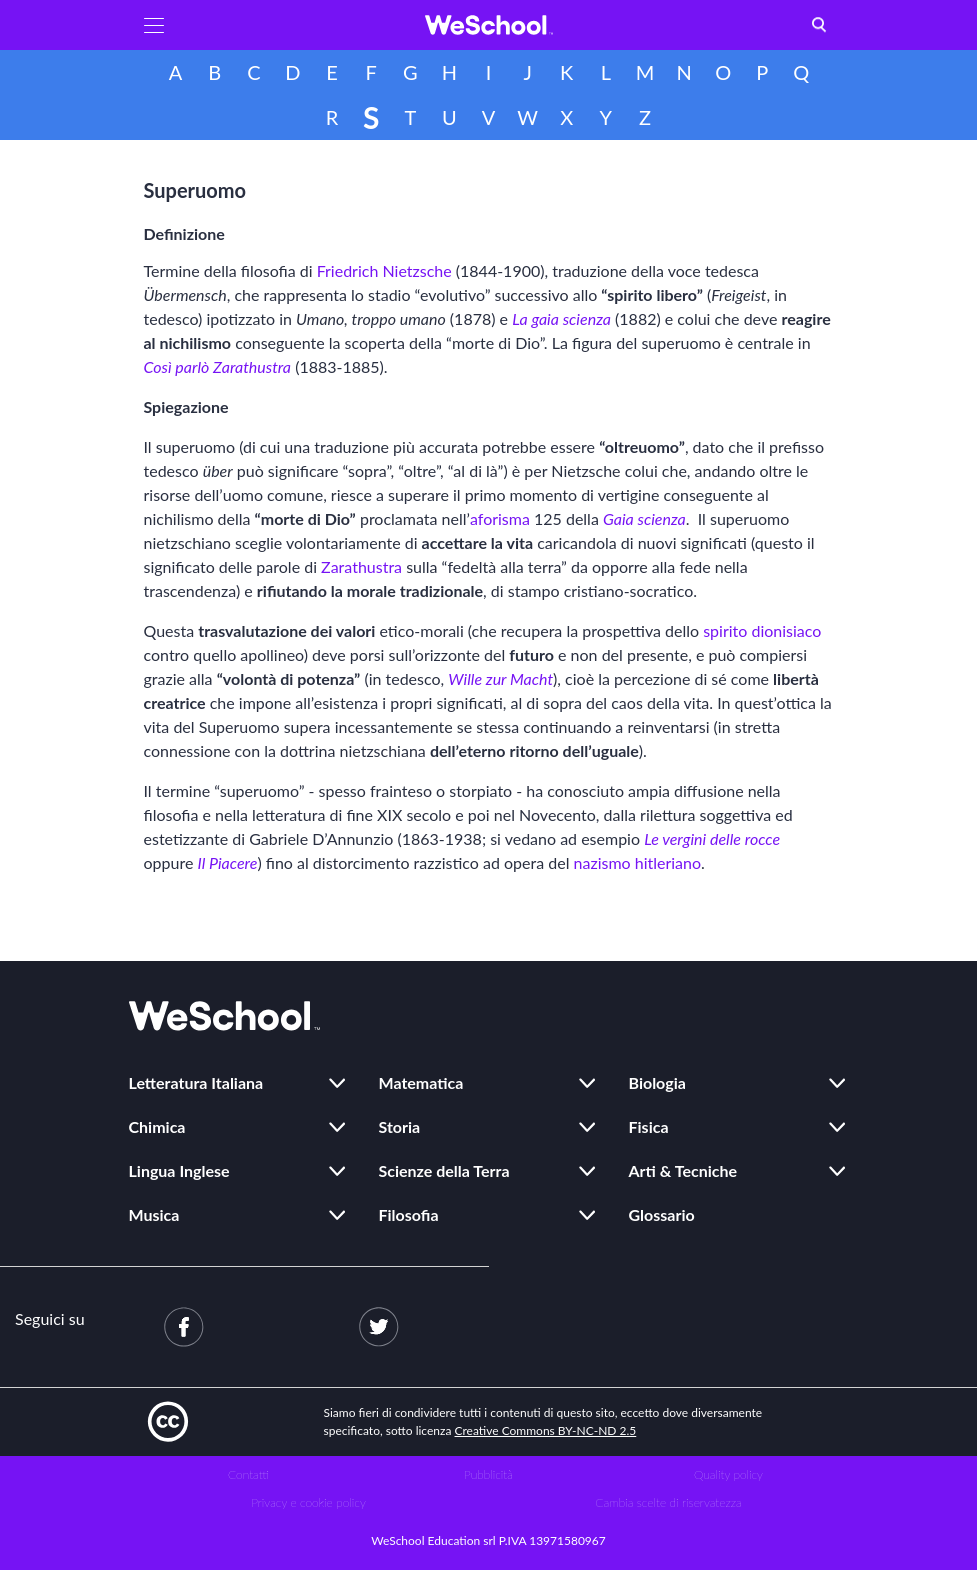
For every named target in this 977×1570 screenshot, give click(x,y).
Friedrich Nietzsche (384, 270)
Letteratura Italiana (196, 1082)
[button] (154, 25)
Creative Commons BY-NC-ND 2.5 (546, 1430)
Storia (400, 1126)
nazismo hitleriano (638, 862)
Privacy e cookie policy (308, 1502)
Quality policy (728, 1474)
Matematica (421, 1082)
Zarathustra (361, 566)
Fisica (649, 1126)
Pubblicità (488, 1474)
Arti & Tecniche (683, 1170)
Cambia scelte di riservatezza (668, 1502)
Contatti (248, 1474)
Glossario (662, 1214)
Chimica (157, 1126)
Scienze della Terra (444, 1170)
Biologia (657, 1082)
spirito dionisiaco (762, 630)
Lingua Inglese (179, 1170)
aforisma (500, 518)
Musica (154, 1214)
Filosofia (409, 1214)
